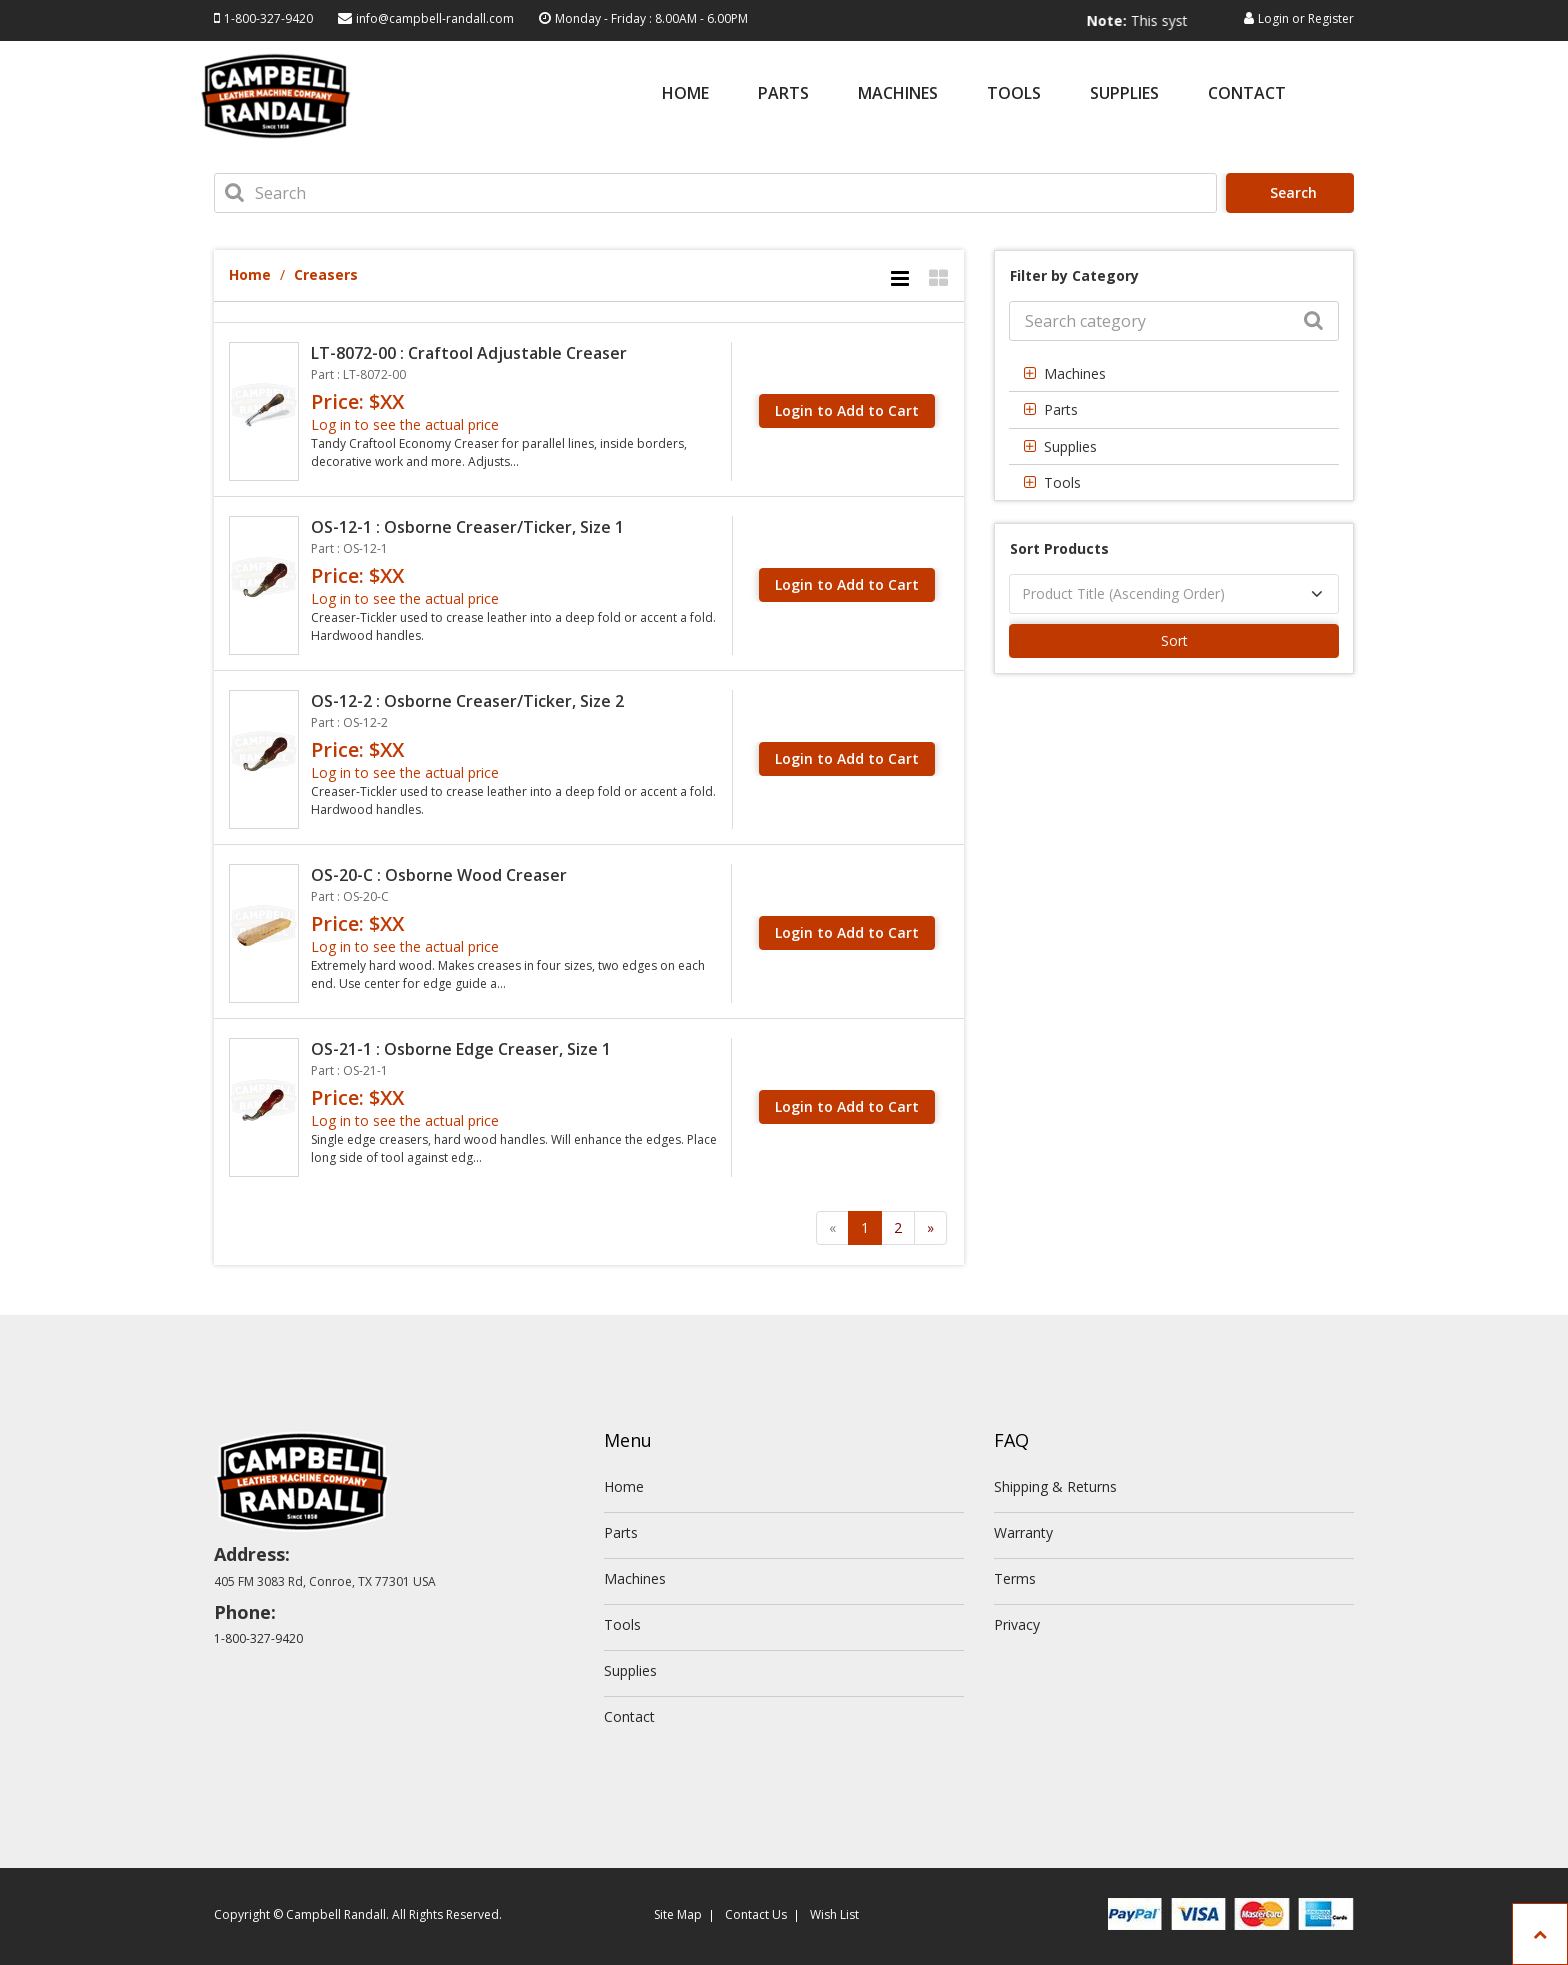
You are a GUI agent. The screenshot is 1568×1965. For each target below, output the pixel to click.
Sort (1174, 640)
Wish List (834, 1914)
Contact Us (756, 1914)
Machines (898, 94)
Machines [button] (1075, 373)
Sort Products (1059, 548)
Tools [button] (1062, 482)
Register (1331, 18)
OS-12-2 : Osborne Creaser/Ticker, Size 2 (467, 701)
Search (1291, 192)
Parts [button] (1061, 409)
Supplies (1124, 94)
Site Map (678, 1914)
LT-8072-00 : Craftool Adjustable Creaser (469, 353)
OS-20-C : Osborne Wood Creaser (439, 875)
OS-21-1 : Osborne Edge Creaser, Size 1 (461, 1049)
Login (1273, 18)
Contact (1247, 94)
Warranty (1023, 1532)
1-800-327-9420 (268, 18)
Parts (783, 94)
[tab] (1174, 373)
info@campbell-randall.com (435, 18)
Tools (1014, 94)
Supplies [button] (1070, 446)
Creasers (326, 274)
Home (685, 94)
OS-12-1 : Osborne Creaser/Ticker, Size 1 (467, 527)
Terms (1015, 1578)
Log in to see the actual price (405, 424)
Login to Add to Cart (847, 410)
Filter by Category (1074, 275)
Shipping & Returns (1055, 1486)
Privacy (1017, 1624)
